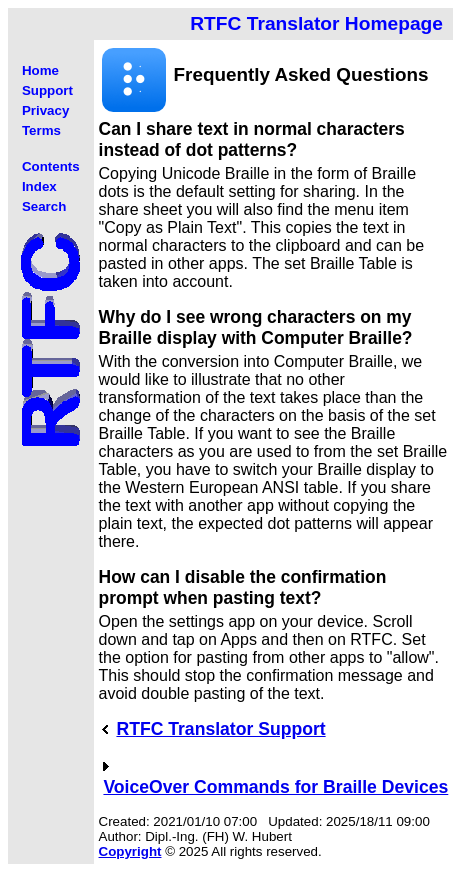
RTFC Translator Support (220, 729)
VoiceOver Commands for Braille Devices (275, 787)
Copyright (130, 851)
